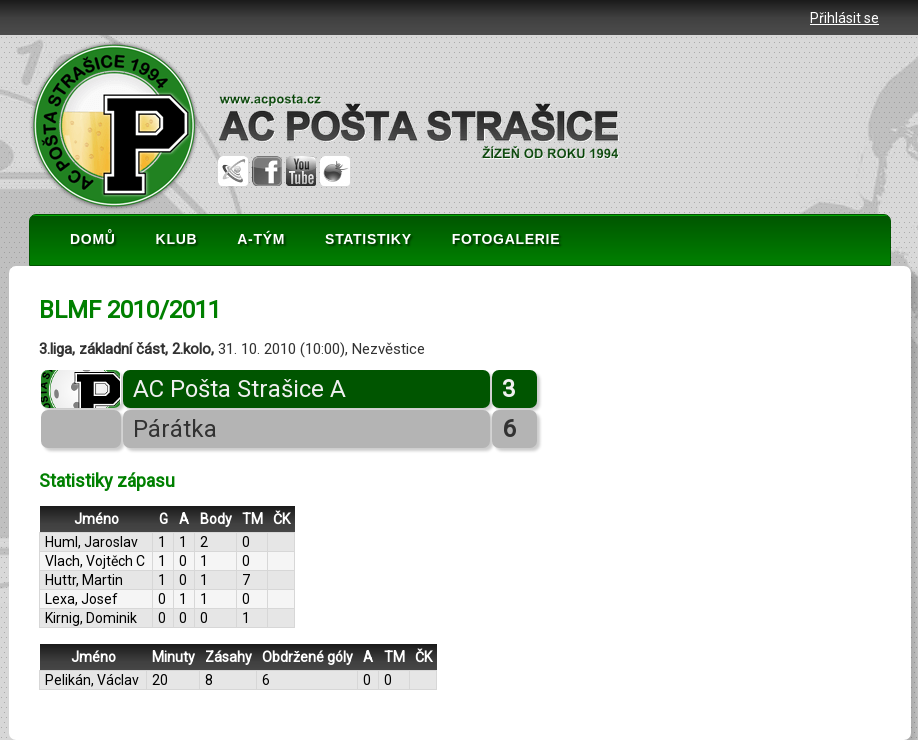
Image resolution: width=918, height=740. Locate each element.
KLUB (177, 239)
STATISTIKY (368, 239)
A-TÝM (261, 239)
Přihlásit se (844, 18)
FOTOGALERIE (506, 239)
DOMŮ (93, 239)
